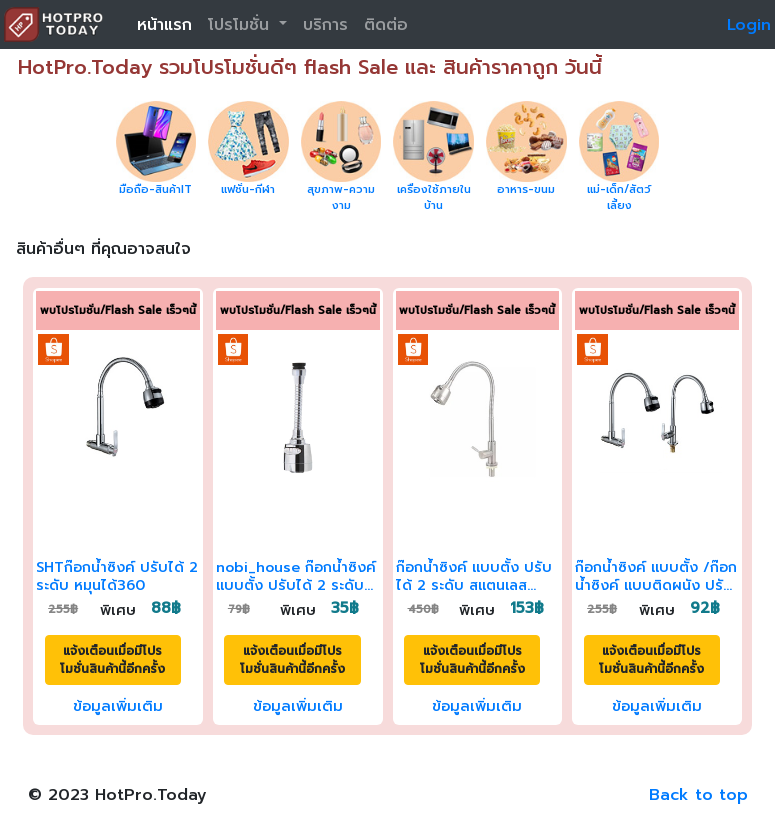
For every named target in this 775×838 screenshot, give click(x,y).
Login (749, 25)
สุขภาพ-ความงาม (341, 198)
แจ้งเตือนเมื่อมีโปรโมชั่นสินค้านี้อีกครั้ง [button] (112, 660)
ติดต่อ (386, 25)
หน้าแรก (164, 25)
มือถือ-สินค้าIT (155, 189)
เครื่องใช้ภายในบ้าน (434, 198)
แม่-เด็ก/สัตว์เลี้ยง (619, 198)
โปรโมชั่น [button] (241, 25)
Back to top (698, 795)
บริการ (325, 25)
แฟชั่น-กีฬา (248, 189)
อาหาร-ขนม (526, 189)
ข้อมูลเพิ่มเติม (118, 706)
